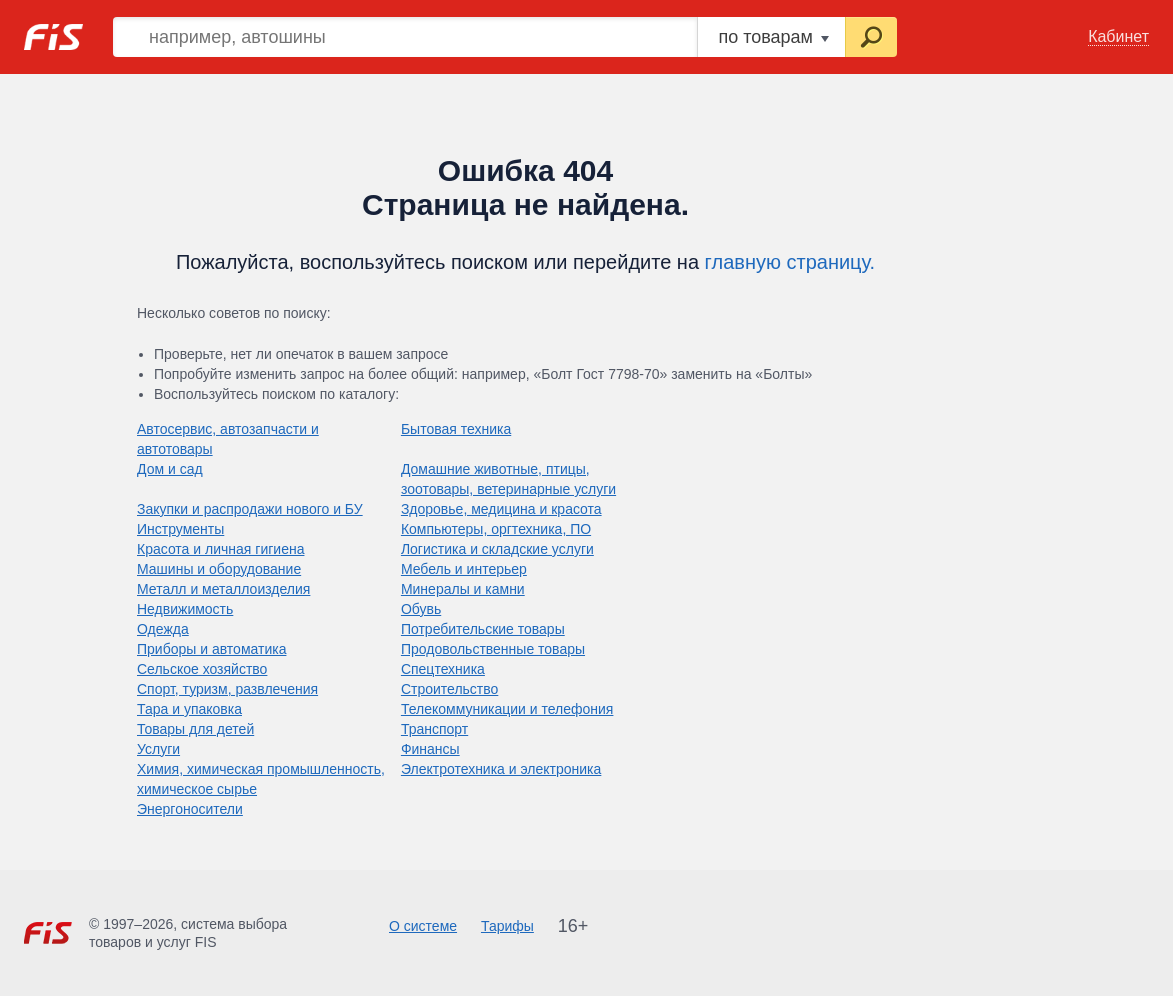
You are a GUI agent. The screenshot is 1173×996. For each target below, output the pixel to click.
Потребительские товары (483, 629)
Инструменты (180, 529)
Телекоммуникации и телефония (507, 709)
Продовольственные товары (493, 649)
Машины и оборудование (219, 569)
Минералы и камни (463, 589)
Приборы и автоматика (211, 649)
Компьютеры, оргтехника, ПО (496, 529)
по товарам (773, 37)
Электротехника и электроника (501, 769)
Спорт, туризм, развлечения (227, 689)
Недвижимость (185, 609)
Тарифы (507, 926)
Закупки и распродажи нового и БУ (250, 509)
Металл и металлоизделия (223, 589)
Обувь (421, 609)
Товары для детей (195, 729)
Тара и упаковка (189, 709)
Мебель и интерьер (464, 569)
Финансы (430, 749)
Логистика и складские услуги (497, 549)
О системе (423, 926)
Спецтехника (443, 669)
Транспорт (434, 729)
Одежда (163, 629)
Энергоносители (190, 809)
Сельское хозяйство (202, 669)
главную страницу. (790, 262)
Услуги (158, 749)
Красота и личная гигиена (220, 549)
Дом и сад (170, 469)
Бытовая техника (456, 429)
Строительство (449, 689)
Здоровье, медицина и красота (501, 509)
